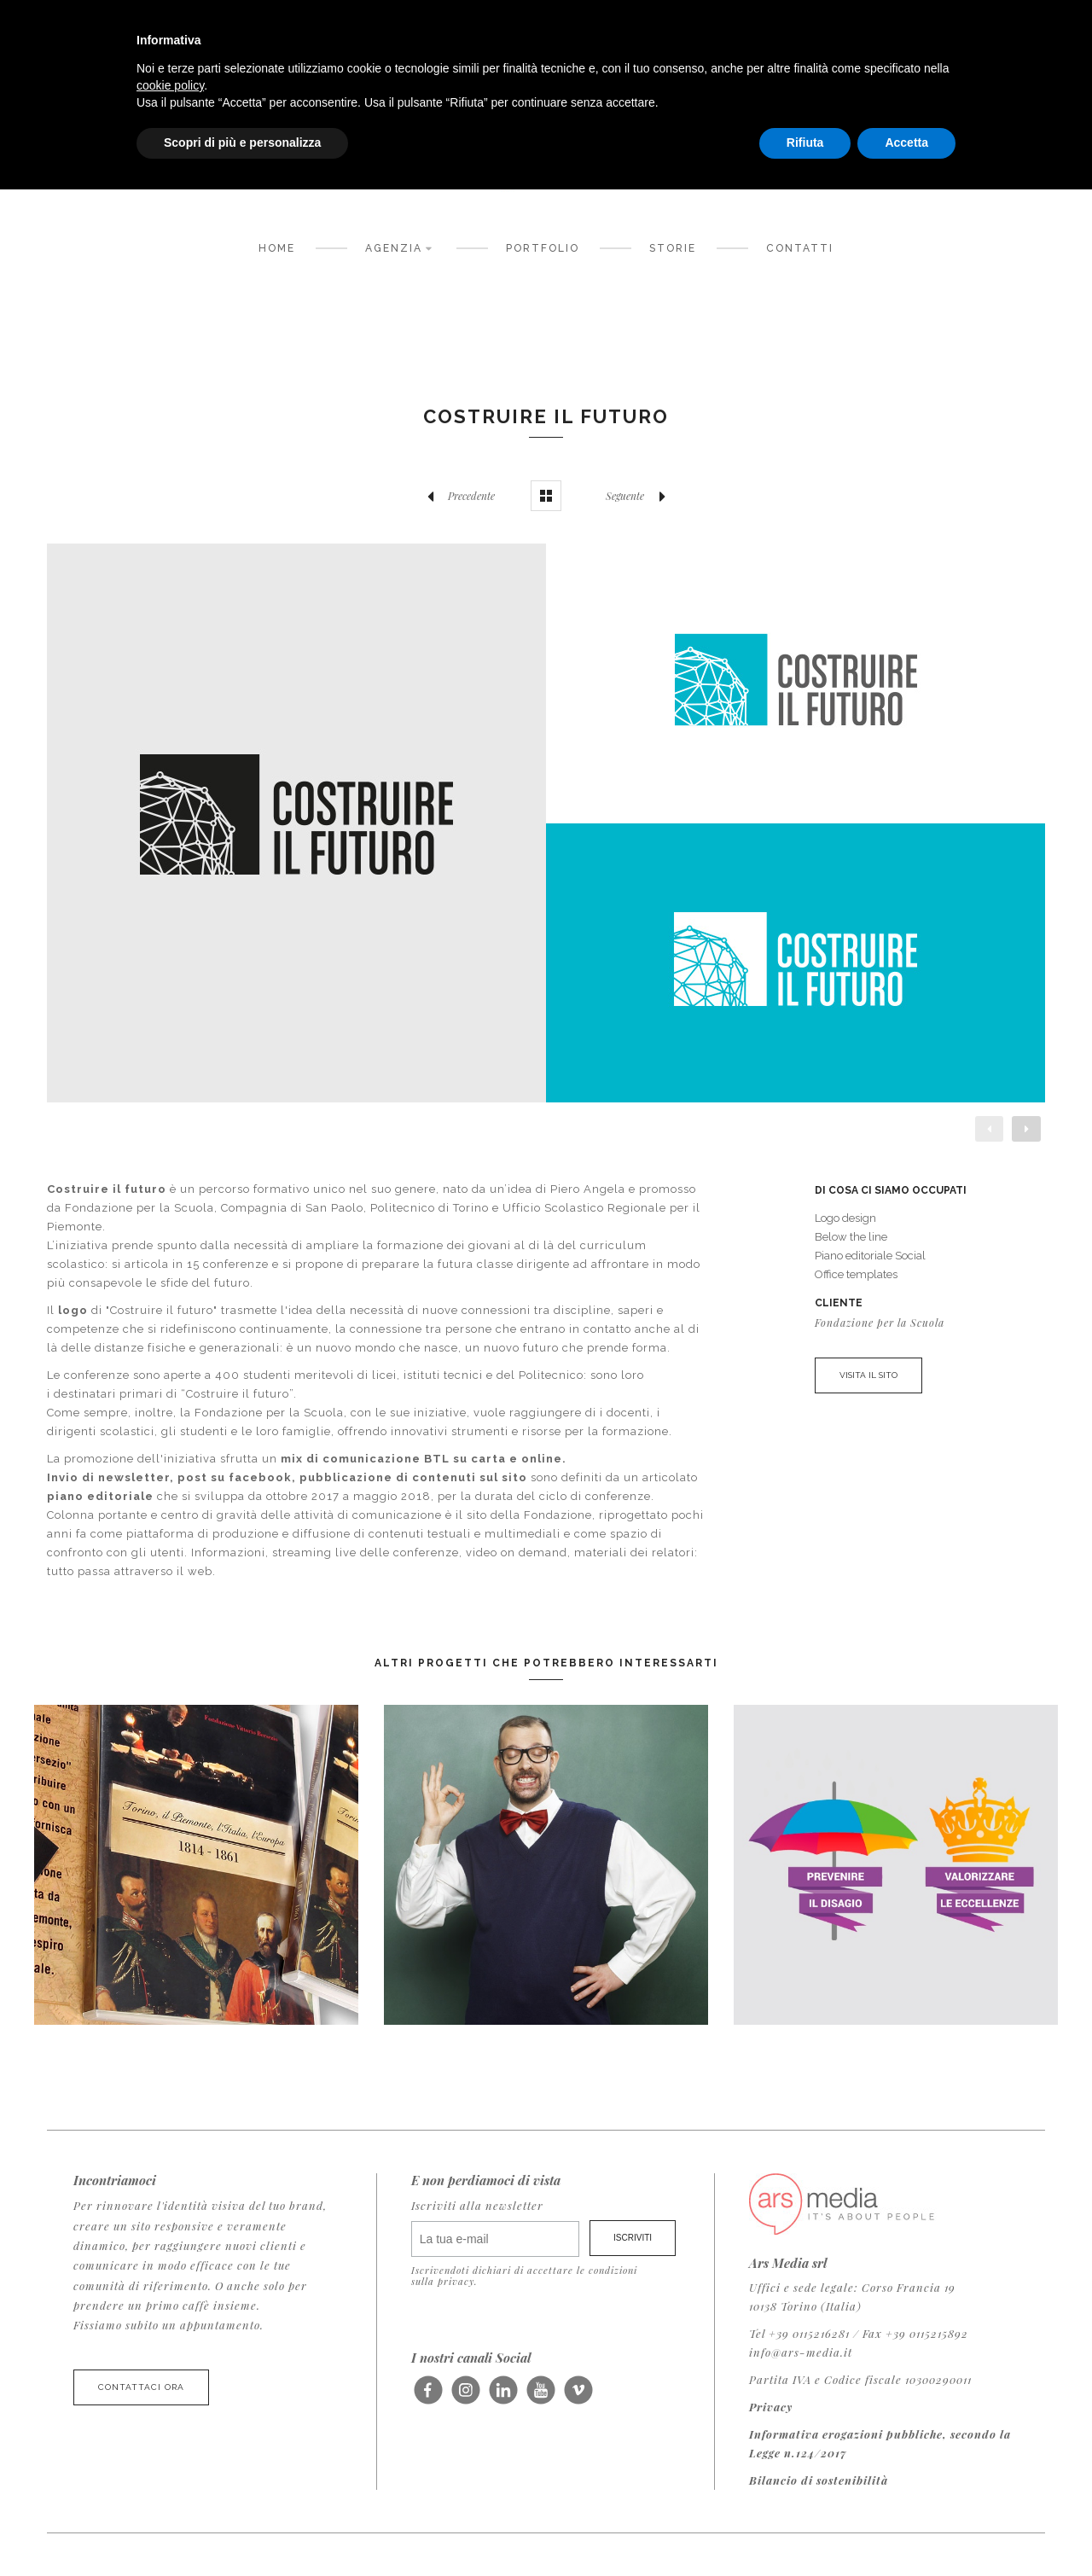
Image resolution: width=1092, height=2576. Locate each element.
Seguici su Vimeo (578, 2397)
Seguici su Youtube (540, 2397)
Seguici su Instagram (465, 2397)
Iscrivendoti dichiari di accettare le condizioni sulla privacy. (524, 2276)
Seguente (640, 495)
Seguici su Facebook (427, 2397)
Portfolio (542, 248)
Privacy (771, 2406)
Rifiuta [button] (805, 142)
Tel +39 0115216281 (799, 2333)
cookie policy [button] (170, 85)
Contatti (800, 248)
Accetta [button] (906, 142)
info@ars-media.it (800, 2352)
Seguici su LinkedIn (503, 2397)
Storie (672, 248)
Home (276, 248)
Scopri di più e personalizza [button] (242, 142)
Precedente (456, 495)
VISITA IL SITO (868, 1375)
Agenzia (401, 247)
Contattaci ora (141, 2387)
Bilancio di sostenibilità (818, 2480)
